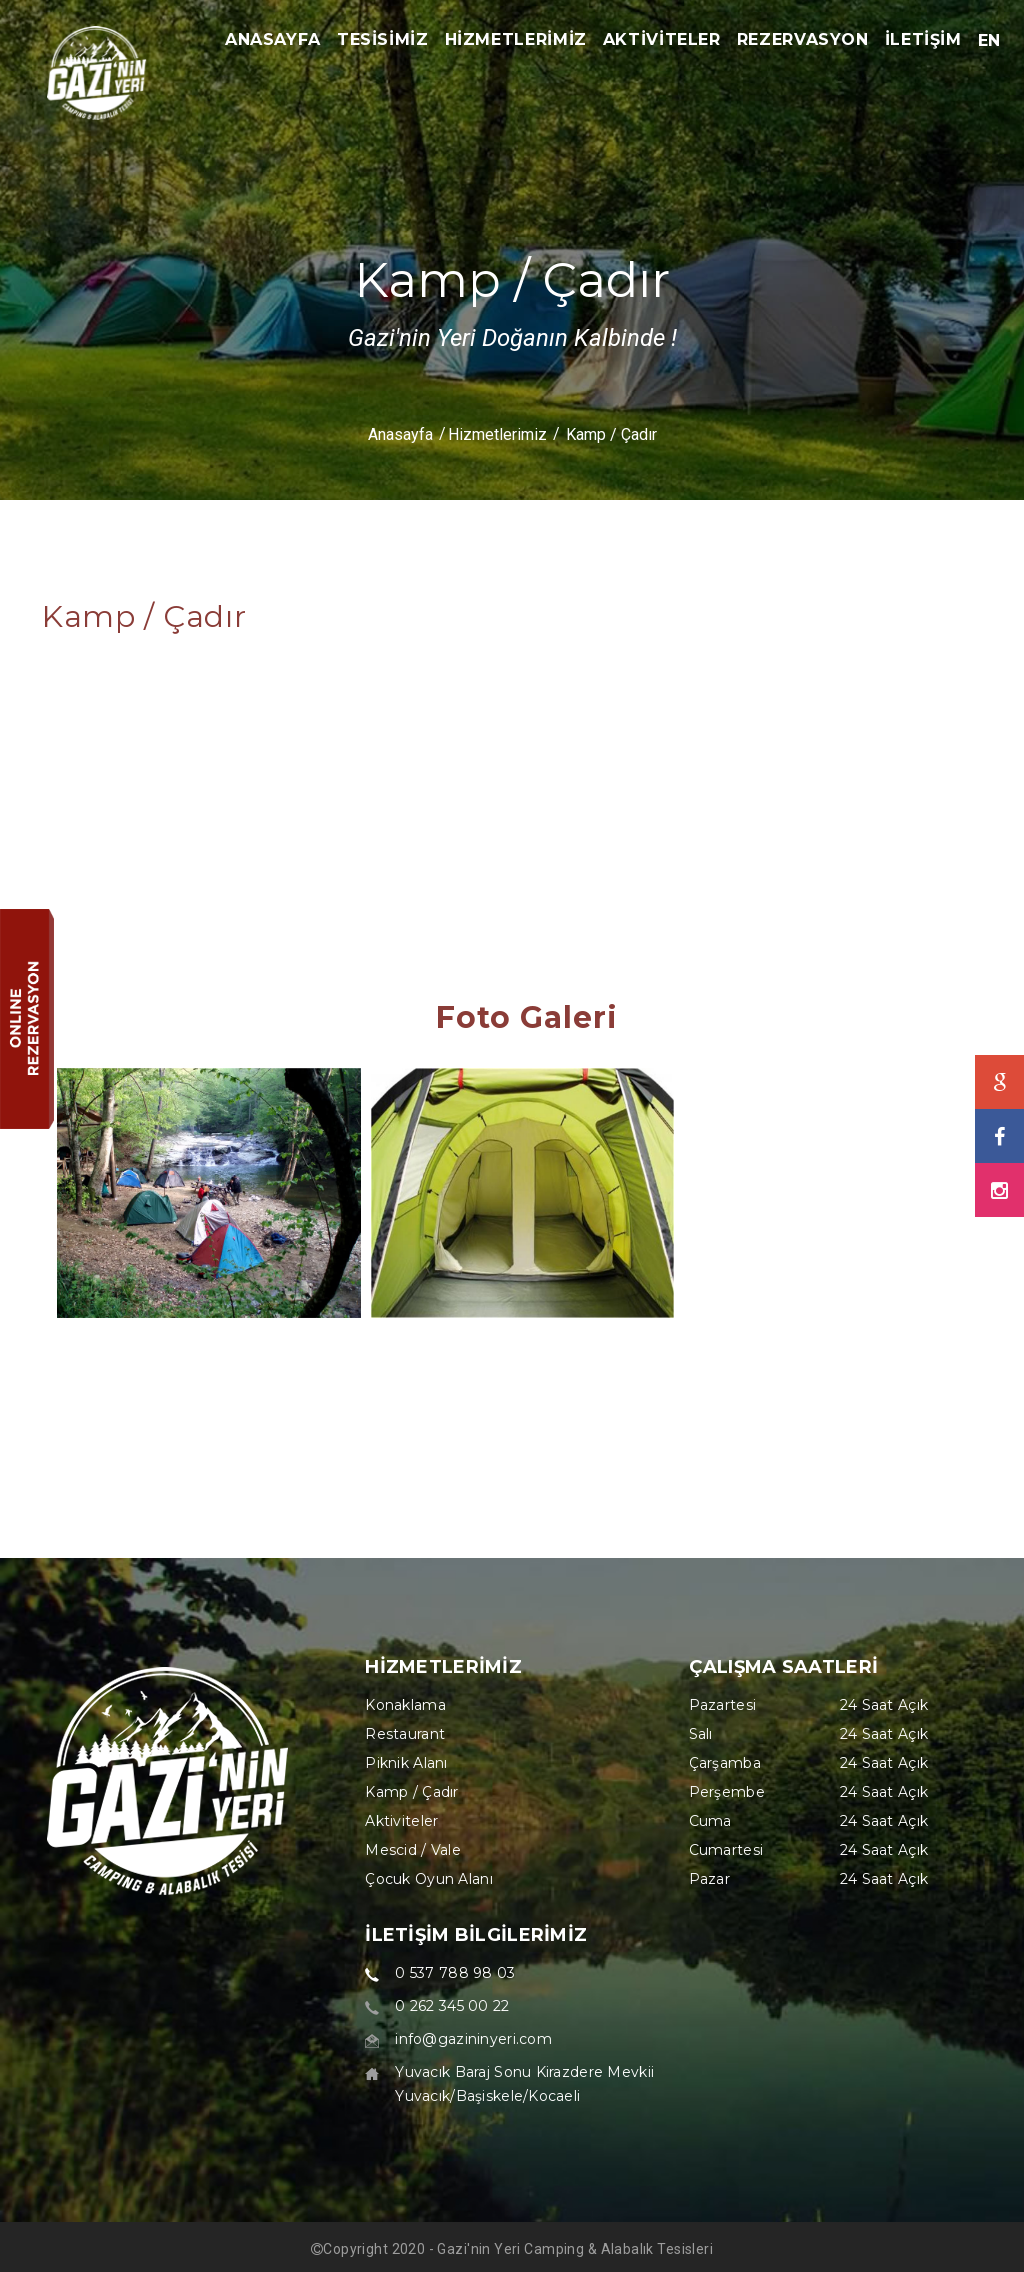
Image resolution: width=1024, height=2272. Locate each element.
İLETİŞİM (923, 39)
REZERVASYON (803, 39)
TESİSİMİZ (383, 39)
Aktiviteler (401, 1821)
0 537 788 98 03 (455, 1973)
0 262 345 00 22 (452, 2006)
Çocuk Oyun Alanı (428, 1879)
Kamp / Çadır (411, 1792)
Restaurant (405, 1734)
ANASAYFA (273, 39)
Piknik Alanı (406, 1763)
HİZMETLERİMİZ (516, 39)
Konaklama (405, 1705)
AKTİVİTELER (662, 39)
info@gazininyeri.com (473, 2039)
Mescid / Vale (413, 1850)
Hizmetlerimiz (497, 434)
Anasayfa (400, 434)
